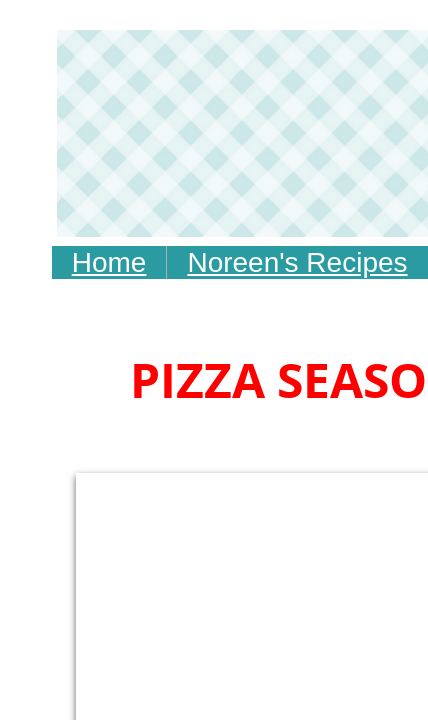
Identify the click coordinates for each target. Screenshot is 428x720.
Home (109, 262)
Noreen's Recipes (297, 262)
